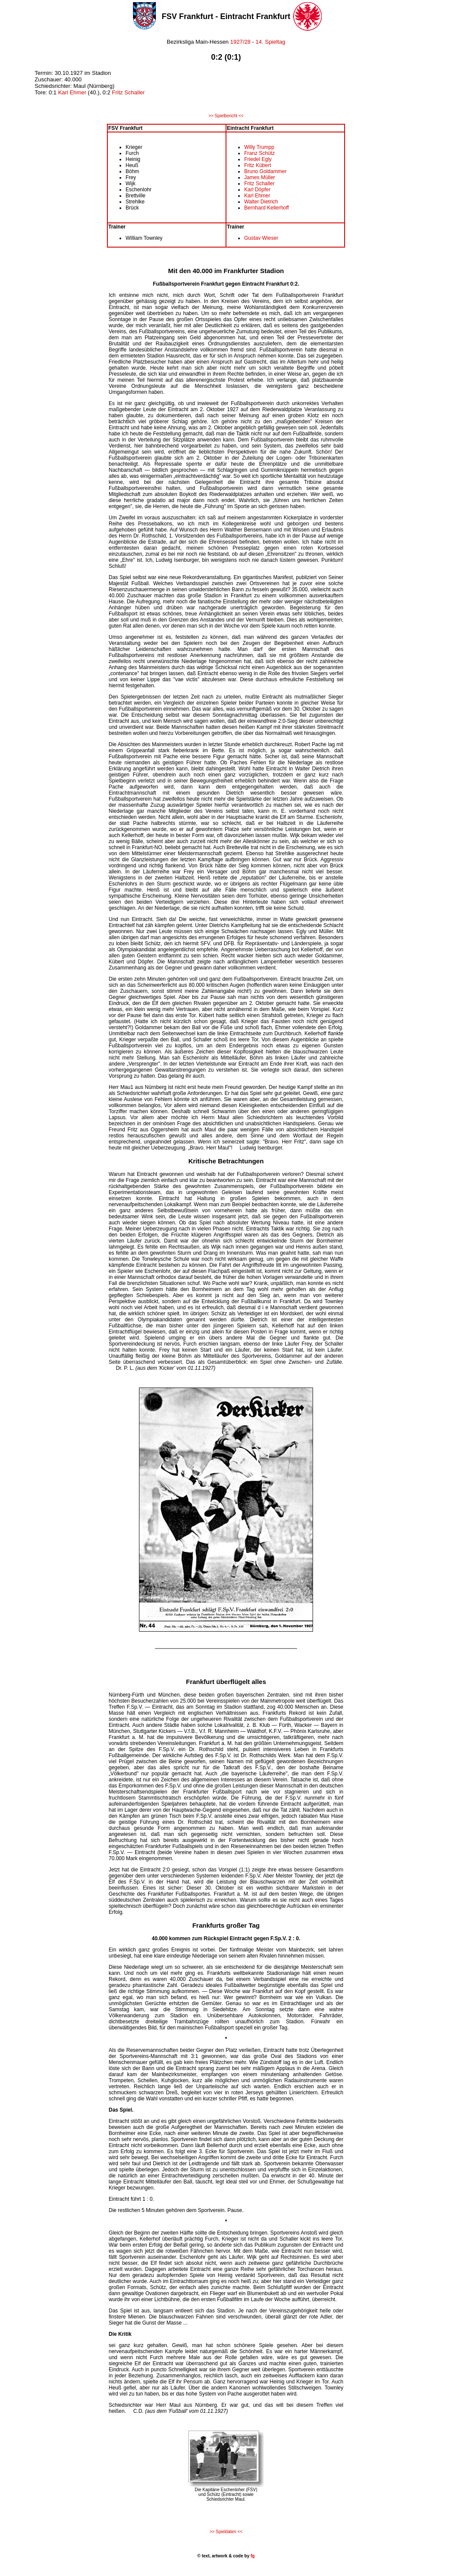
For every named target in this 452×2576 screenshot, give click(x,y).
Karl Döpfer (257, 190)
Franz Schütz (259, 153)
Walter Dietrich (261, 202)
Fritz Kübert (257, 165)
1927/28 (240, 42)
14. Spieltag (270, 42)
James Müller (259, 177)
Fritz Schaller (128, 92)
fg (252, 2555)
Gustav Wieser (261, 238)
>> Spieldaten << (226, 2531)
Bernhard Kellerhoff (266, 208)
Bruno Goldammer (265, 171)
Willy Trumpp (259, 147)
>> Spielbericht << (225, 115)
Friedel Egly (257, 159)
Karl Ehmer (72, 92)
